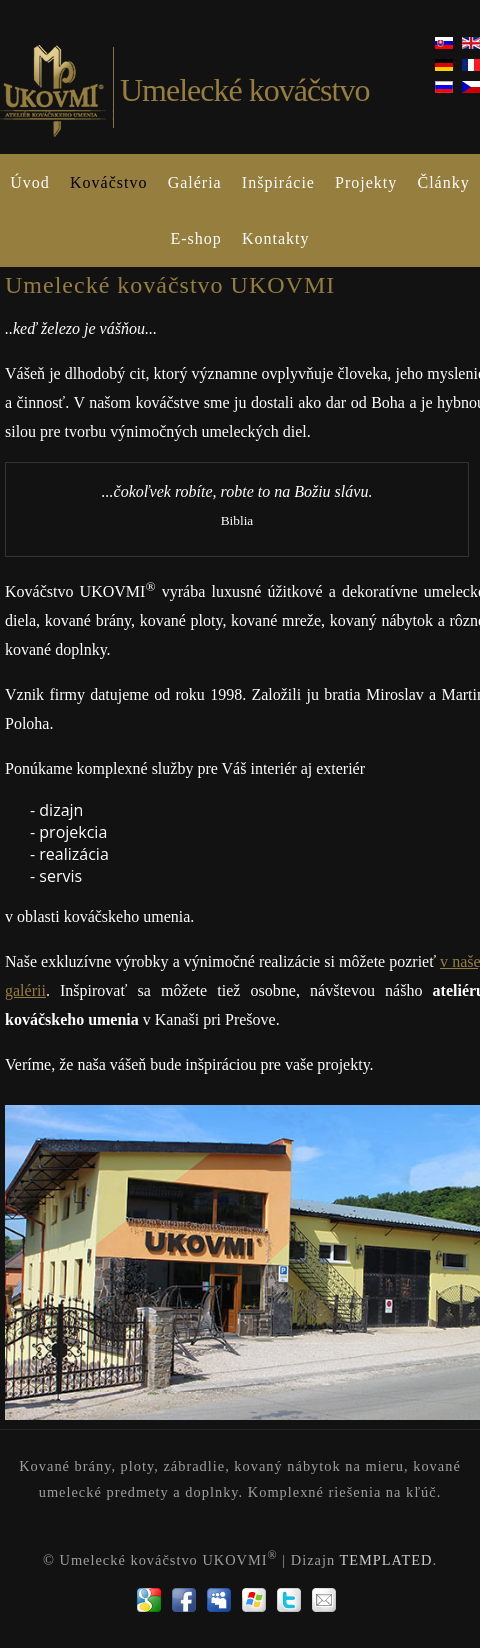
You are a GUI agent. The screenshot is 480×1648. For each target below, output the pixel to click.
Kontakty (276, 238)
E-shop (195, 238)
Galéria (195, 182)
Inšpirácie (278, 182)
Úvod (30, 182)
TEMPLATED (385, 1559)
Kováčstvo (108, 182)
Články (443, 182)
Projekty (366, 182)
